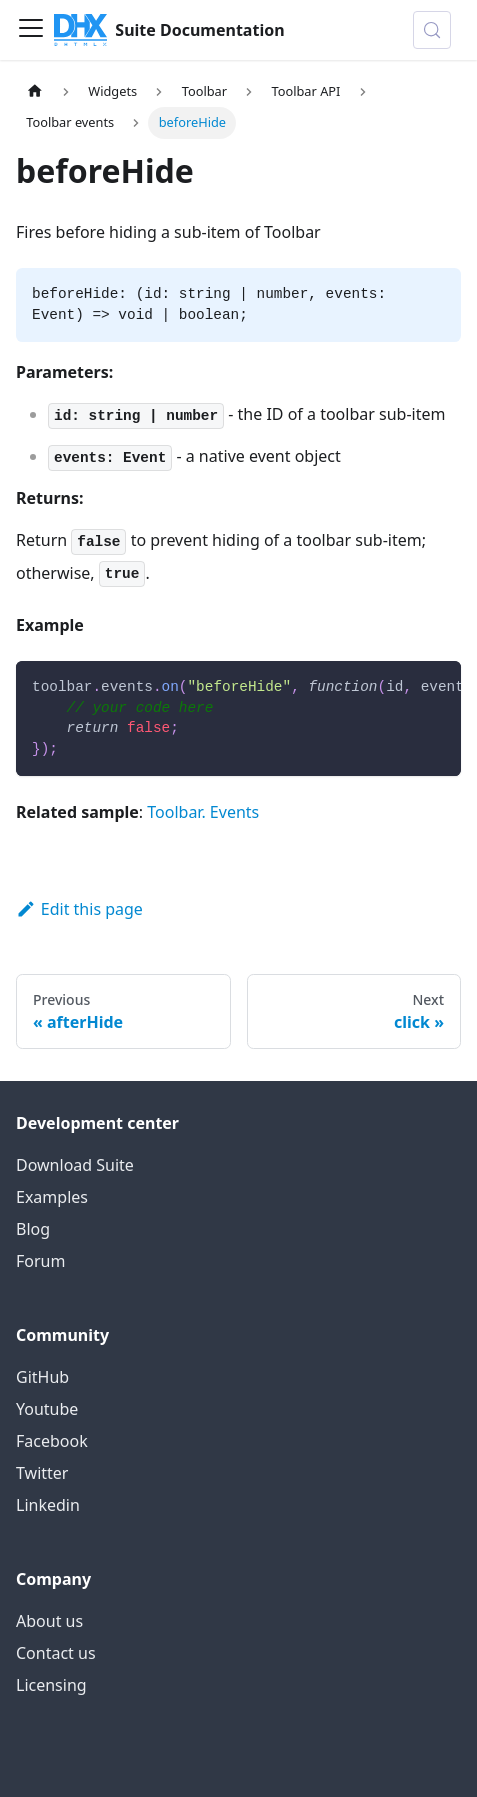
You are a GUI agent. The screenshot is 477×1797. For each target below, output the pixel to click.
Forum (40, 1261)
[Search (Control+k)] (432, 30)
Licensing (51, 1685)
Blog (33, 1229)
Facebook (52, 1441)
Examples (52, 1197)
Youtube (47, 1409)
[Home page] (35, 91)
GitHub (42, 1377)
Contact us (56, 1653)
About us (49, 1621)
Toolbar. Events (203, 812)
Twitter (42, 1473)
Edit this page (79, 909)
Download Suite (75, 1165)
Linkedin (48, 1505)
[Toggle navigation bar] (31, 30)
